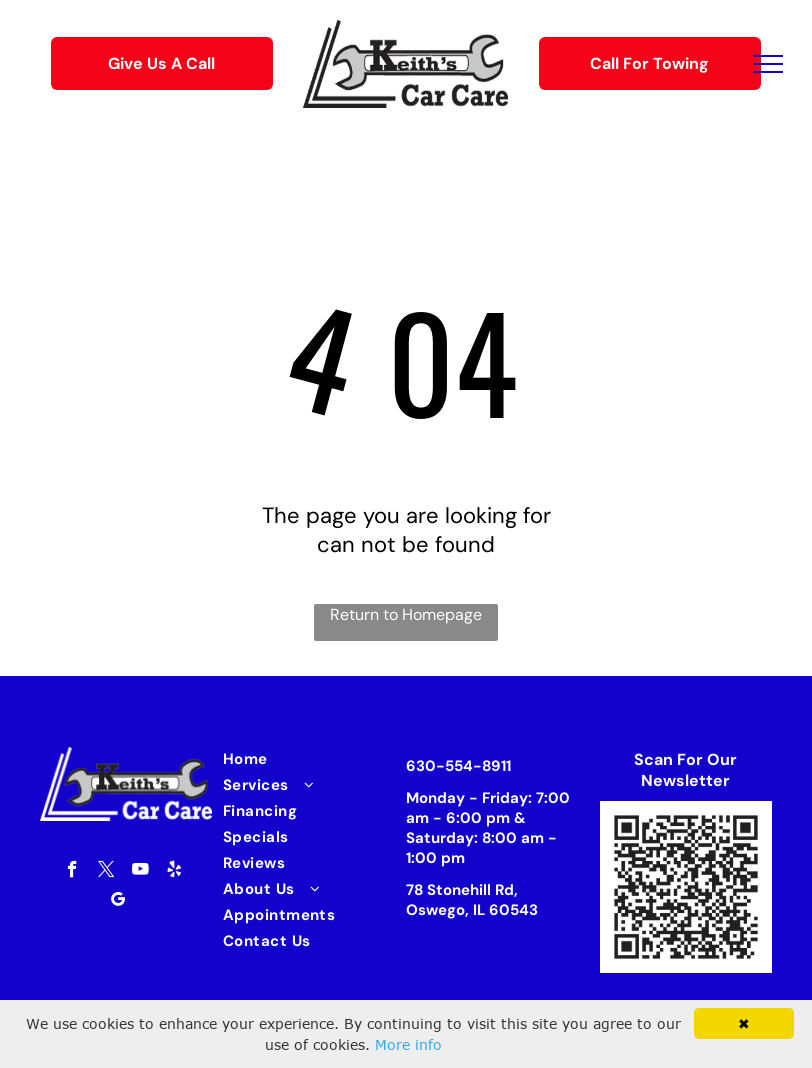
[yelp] (174, 872)
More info (408, 1044)
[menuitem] (304, 759)
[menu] (768, 64)
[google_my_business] (118, 902)
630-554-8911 (458, 766)
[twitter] (106, 872)
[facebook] (72, 872)
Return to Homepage (406, 614)
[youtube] (140, 872)
